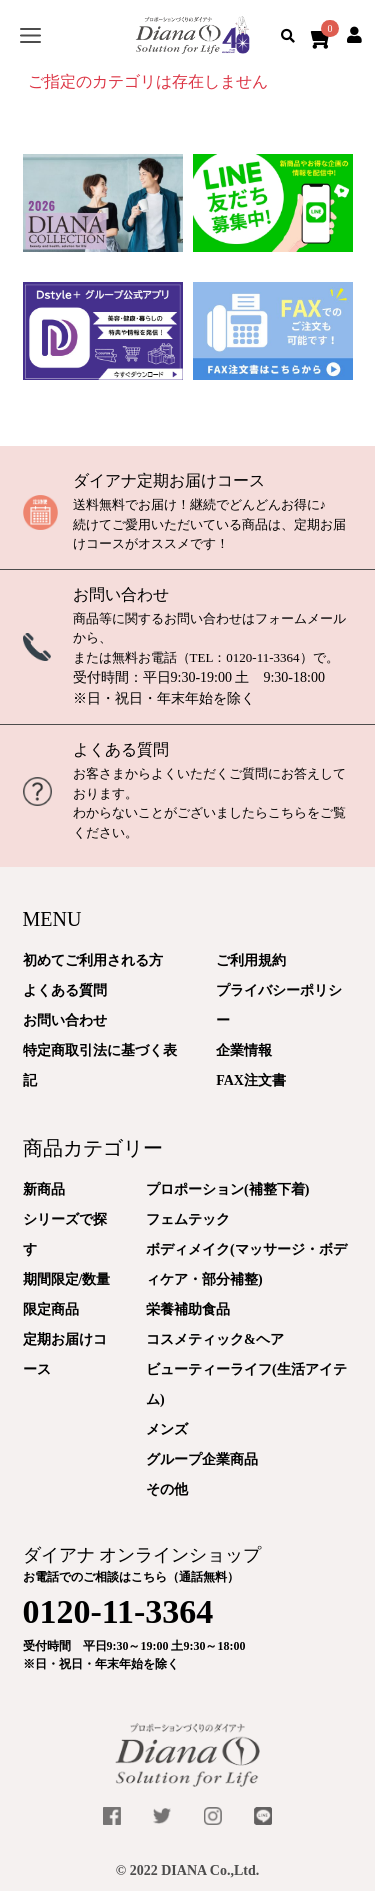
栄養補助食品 (188, 1309)
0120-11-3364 (262, 657)
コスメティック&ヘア (215, 1339)
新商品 (44, 1189)
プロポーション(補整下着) (227, 1189)
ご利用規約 (251, 960)
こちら (287, 812)
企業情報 (244, 1050)
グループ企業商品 (202, 1459)
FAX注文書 (251, 1080)
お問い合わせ (121, 594)
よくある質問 (121, 749)
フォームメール (300, 618)
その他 (167, 1489)
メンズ (167, 1429)
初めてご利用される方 (93, 960)
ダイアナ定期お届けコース (169, 480)
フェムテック (188, 1219)
